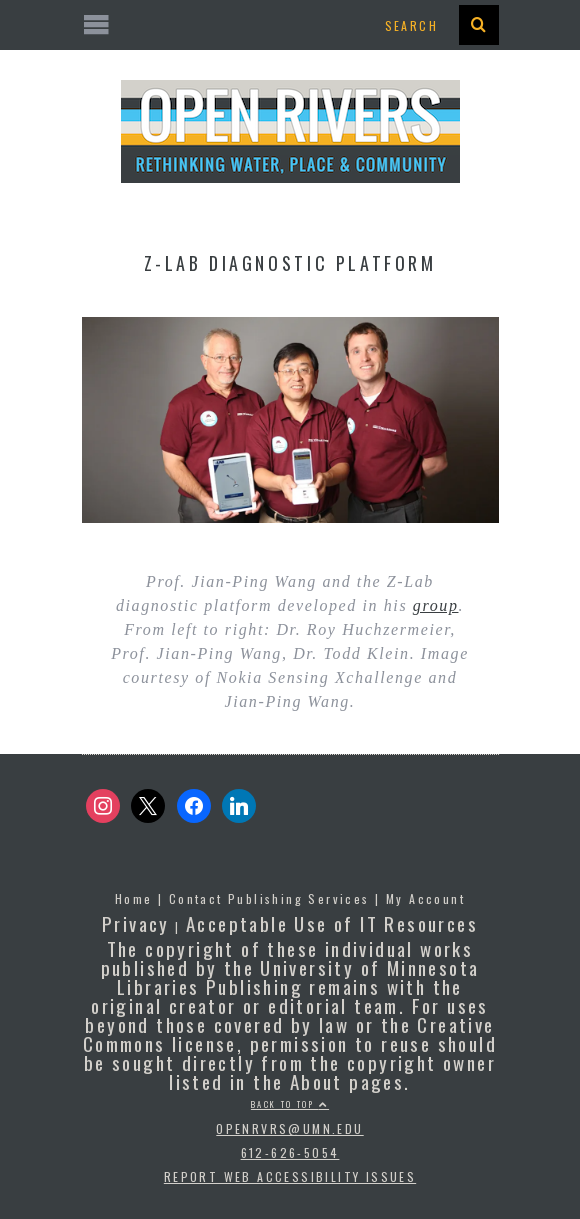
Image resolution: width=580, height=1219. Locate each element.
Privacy (136, 923)
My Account (425, 898)
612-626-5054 (290, 1152)
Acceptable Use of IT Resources (332, 923)
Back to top (290, 1104)
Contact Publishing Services (269, 898)
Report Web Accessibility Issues (290, 1176)
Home (134, 898)
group (436, 605)
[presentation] (479, 25)
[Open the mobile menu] (290, 25)
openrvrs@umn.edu (289, 1128)
